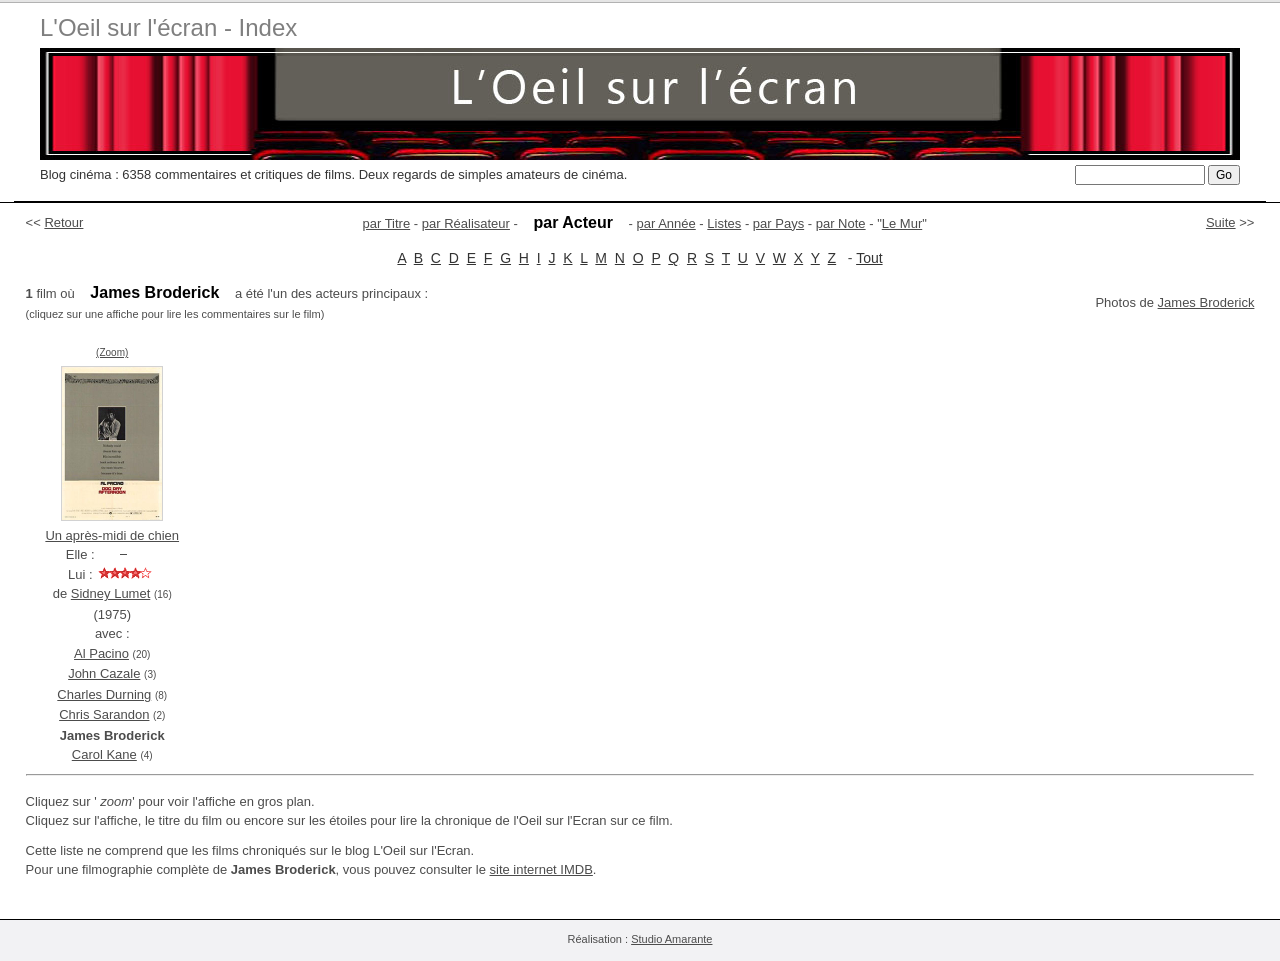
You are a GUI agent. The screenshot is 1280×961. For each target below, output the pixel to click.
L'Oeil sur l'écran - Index (168, 27)
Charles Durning (104, 694)
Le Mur (902, 223)
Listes (724, 223)
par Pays (778, 223)
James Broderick (1206, 302)
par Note (841, 223)
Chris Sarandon (104, 714)
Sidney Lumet (111, 593)
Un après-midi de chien (112, 535)
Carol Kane (104, 754)
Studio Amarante (671, 939)
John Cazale (104, 673)
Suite (1221, 222)
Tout (869, 258)
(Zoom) (112, 352)
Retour (63, 222)
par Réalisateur (466, 223)
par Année (665, 223)
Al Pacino (101, 653)
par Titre (387, 223)
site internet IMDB (541, 869)
